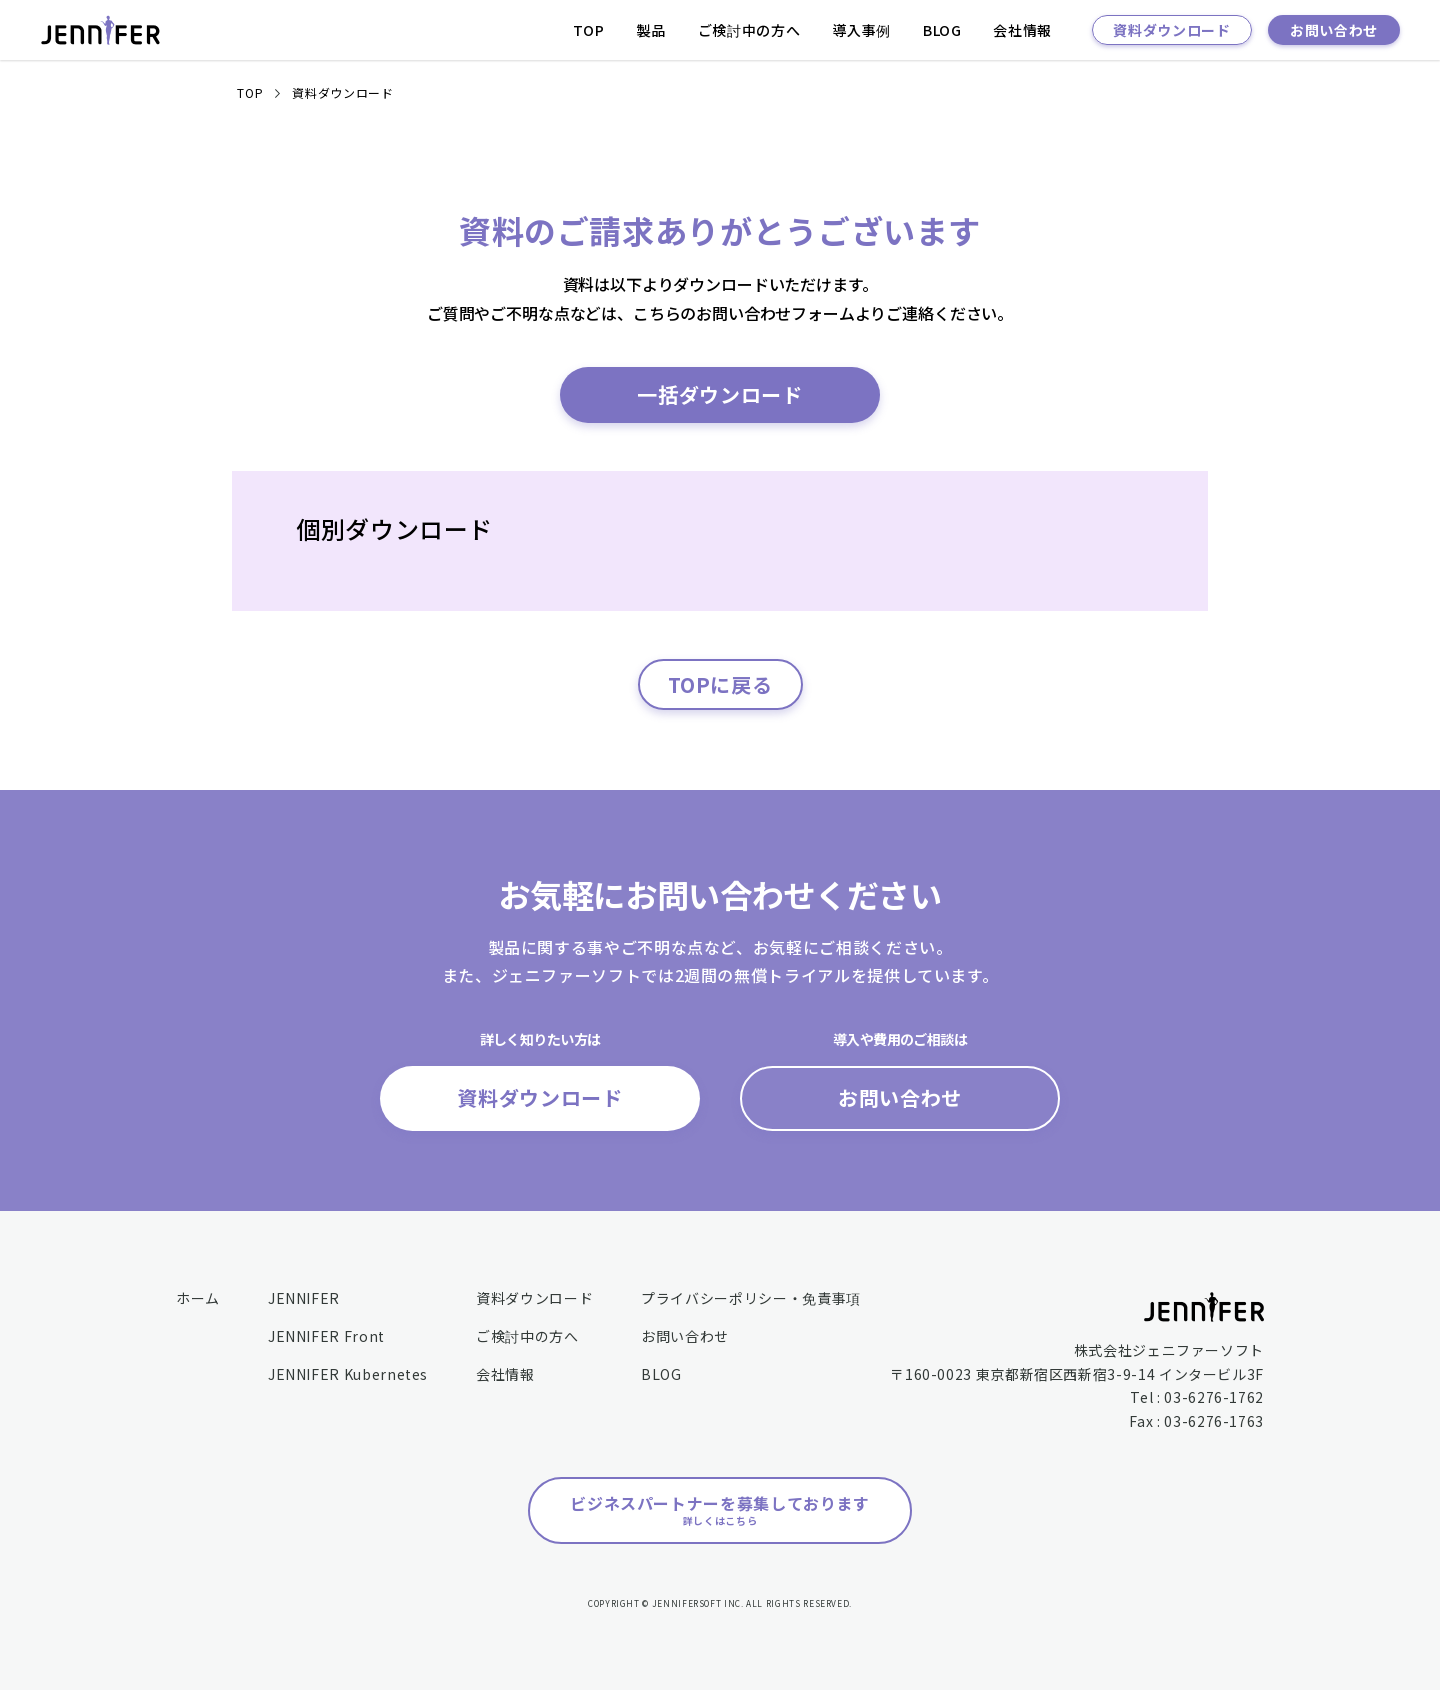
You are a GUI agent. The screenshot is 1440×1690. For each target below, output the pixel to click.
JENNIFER (304, 1298)
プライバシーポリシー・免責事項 (751, 1298)
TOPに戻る (720, 684)
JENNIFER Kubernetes (348, 1374)
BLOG (942, 30)
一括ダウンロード (719, 394)
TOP (589, 30)
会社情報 (1022, 30)
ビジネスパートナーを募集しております (720, 1509)
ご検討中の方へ (749, 30)
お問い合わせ (1334, 30)
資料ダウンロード (1171, 30)
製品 (651, 30)
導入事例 (861, 30)
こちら (657, 313)
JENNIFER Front (326, 1336)
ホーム (198, 1298)
